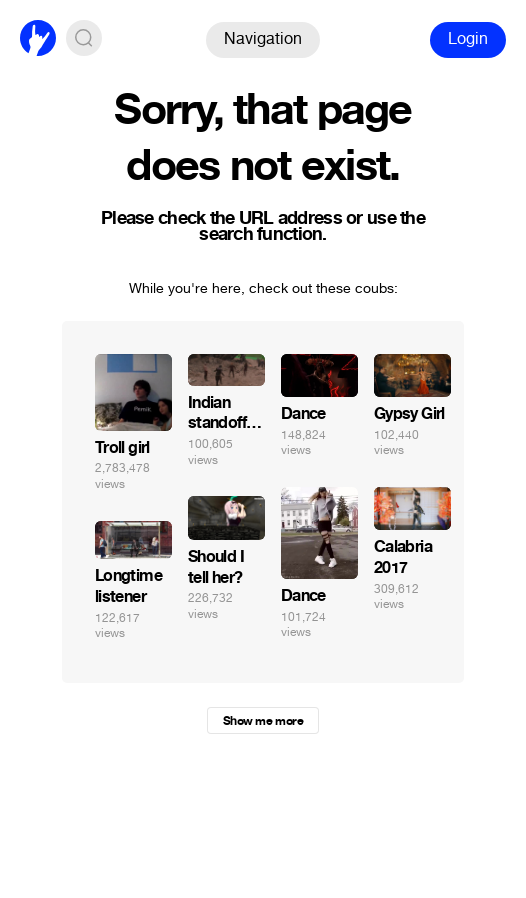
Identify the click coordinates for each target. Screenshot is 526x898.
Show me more (263, 721)
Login (468, 38)
